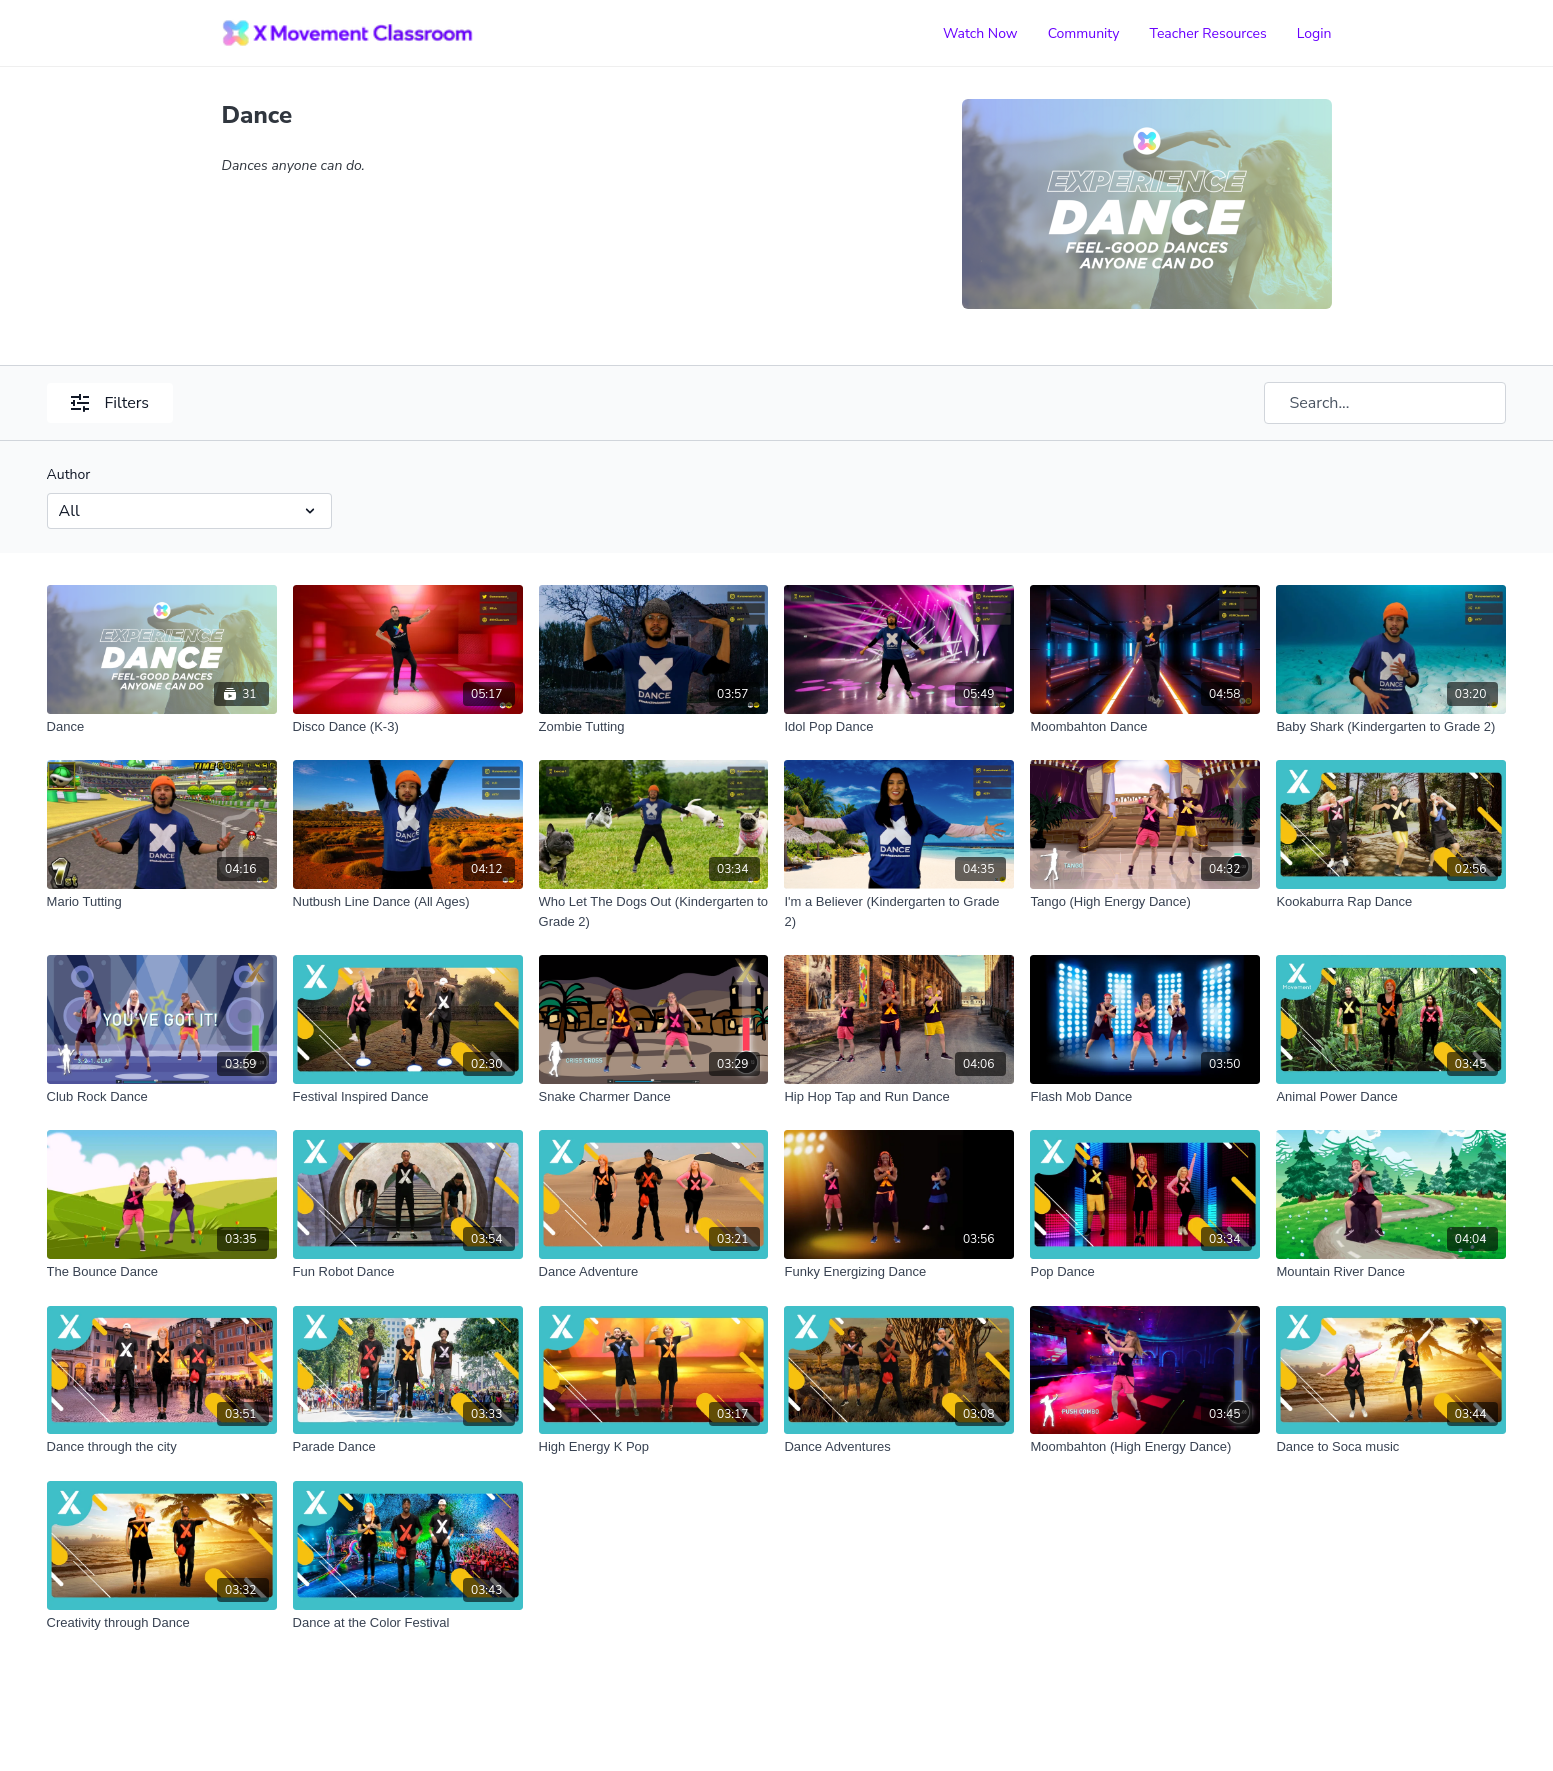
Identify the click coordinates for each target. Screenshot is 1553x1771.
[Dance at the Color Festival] (408, 1623)
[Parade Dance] (408, 1447)
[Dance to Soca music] (1391, 1447)
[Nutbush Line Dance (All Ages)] (408, 902)
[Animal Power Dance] (1391, 1097)
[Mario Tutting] (162, 902)
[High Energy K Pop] (654, 1447)
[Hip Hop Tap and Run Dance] (899, 1097)
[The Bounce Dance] (162, 1272)
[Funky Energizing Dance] (899, 1272)
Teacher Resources (1208, 33)
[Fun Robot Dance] (408, 1272)
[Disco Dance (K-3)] (408, 727)
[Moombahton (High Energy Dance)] (1145, 1447)
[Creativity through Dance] (162, 1623)
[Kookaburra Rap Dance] (1391, 902)
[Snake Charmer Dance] (654, 1097)
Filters (110, 403)
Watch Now (980, 33)
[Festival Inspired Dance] (408, 1097)
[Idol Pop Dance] (899, 727)
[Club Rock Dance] (162, 1097)
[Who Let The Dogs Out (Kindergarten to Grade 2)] (654, 911)
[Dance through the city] (162, 1447)
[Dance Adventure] (654, 1272)
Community (1084, 33)
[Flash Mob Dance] (1145, 1097)
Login (1314, 33)
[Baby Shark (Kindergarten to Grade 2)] (1391, 727)
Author (69, 474)
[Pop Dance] (1145, 1272)
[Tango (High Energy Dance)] (1145, 902)
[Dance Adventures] (899, 1447)
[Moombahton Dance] (1145, 727)
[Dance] (162, 727)
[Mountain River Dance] (1391, 1272)
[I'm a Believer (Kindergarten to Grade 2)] (899, 911)
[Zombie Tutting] (654, 727)
